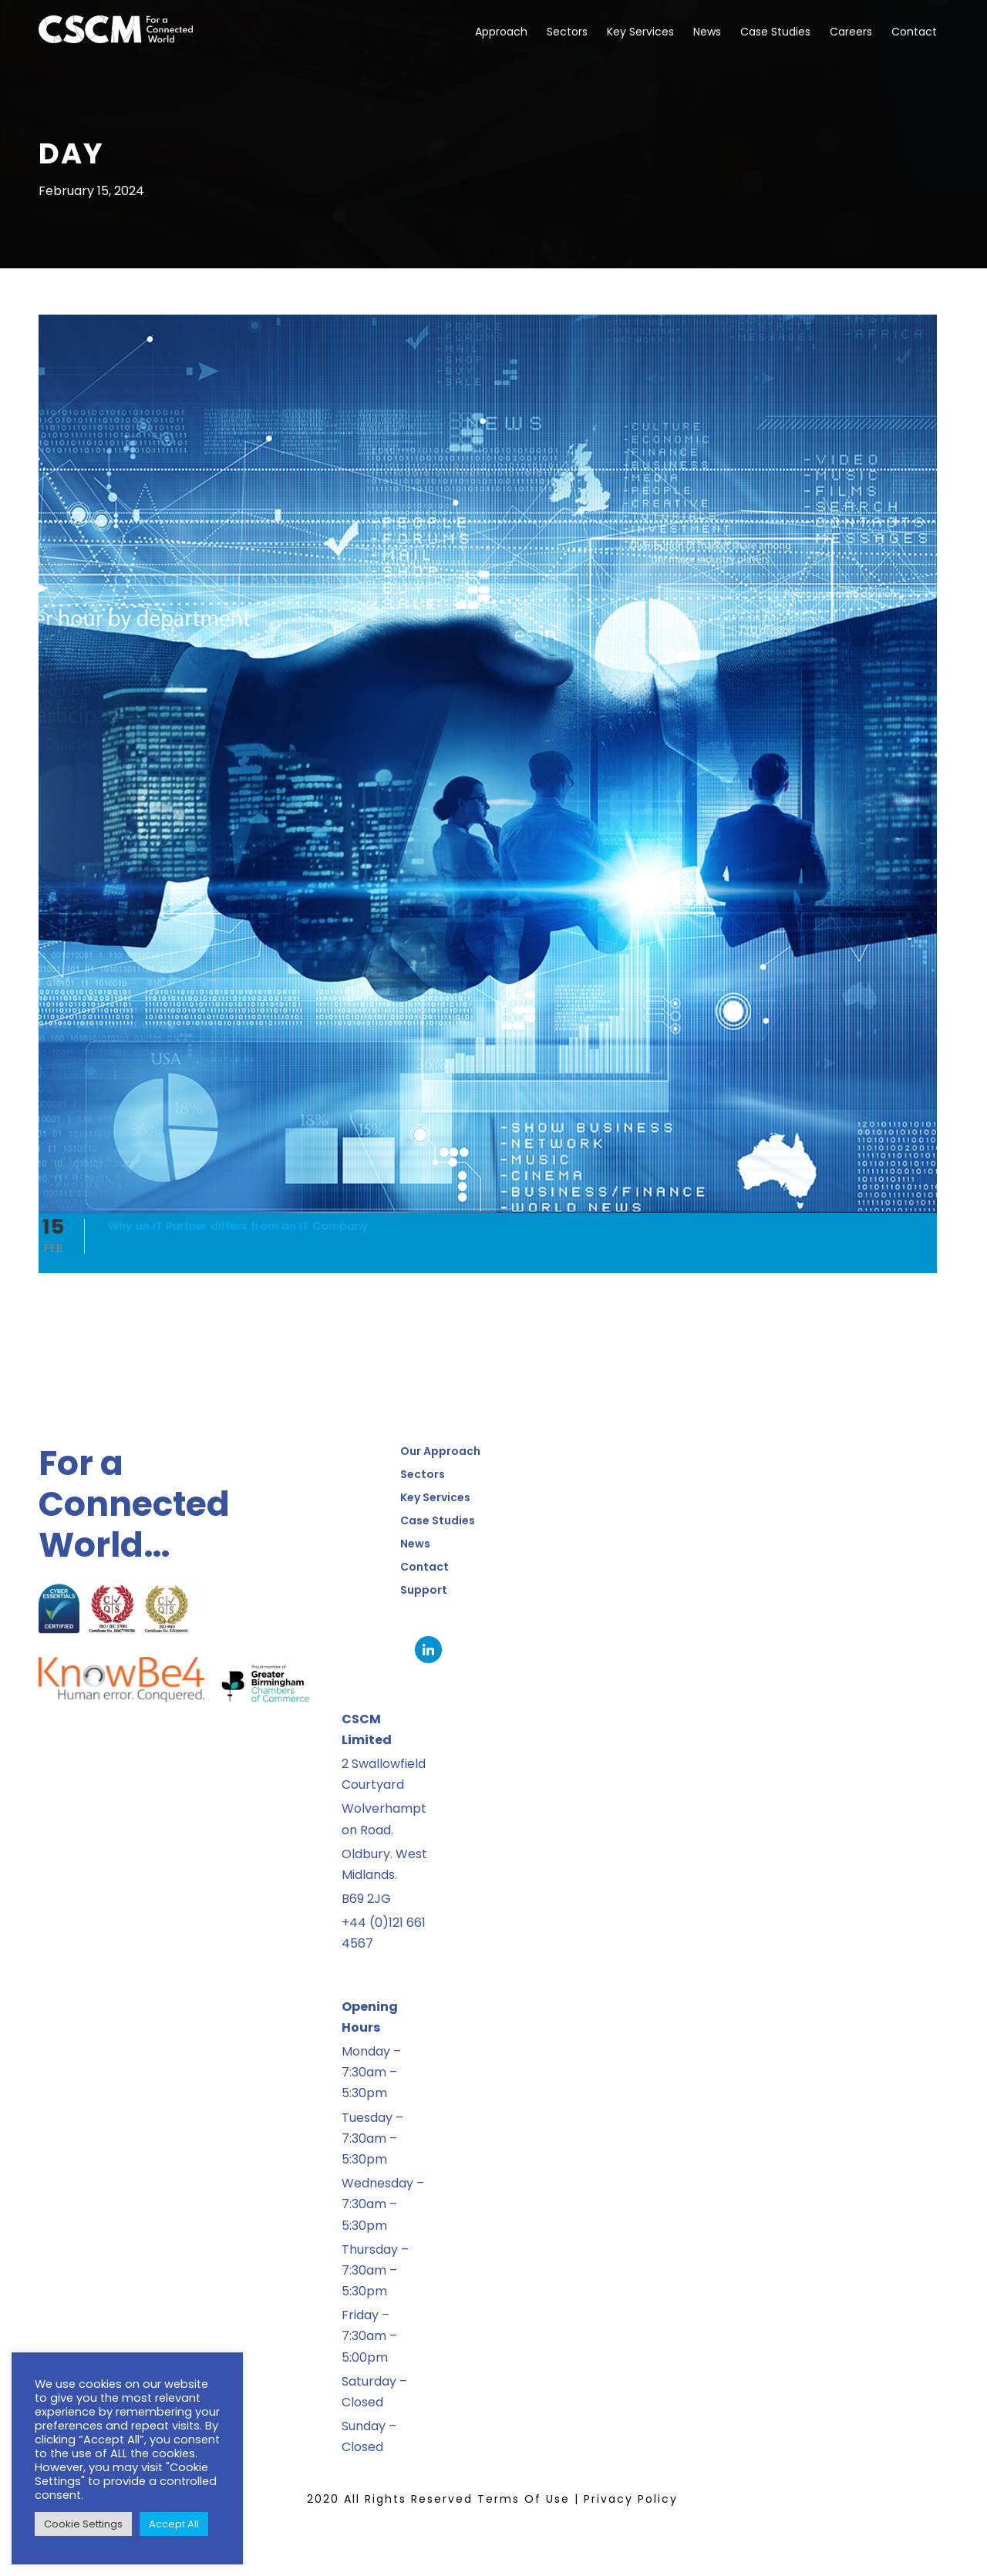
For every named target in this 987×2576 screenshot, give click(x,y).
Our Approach (440, 1451)
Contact (914, 31)
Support (423, 1590)
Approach (501, 31)
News (707, 31)
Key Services (640, 31)
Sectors (567, 31)
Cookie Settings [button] (83, 2524)
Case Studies (775, 31)
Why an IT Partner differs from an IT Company (238, 1226)
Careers (851, 31)
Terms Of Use (523, 2499)
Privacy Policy (631, 2499)
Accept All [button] (174, 2524)
